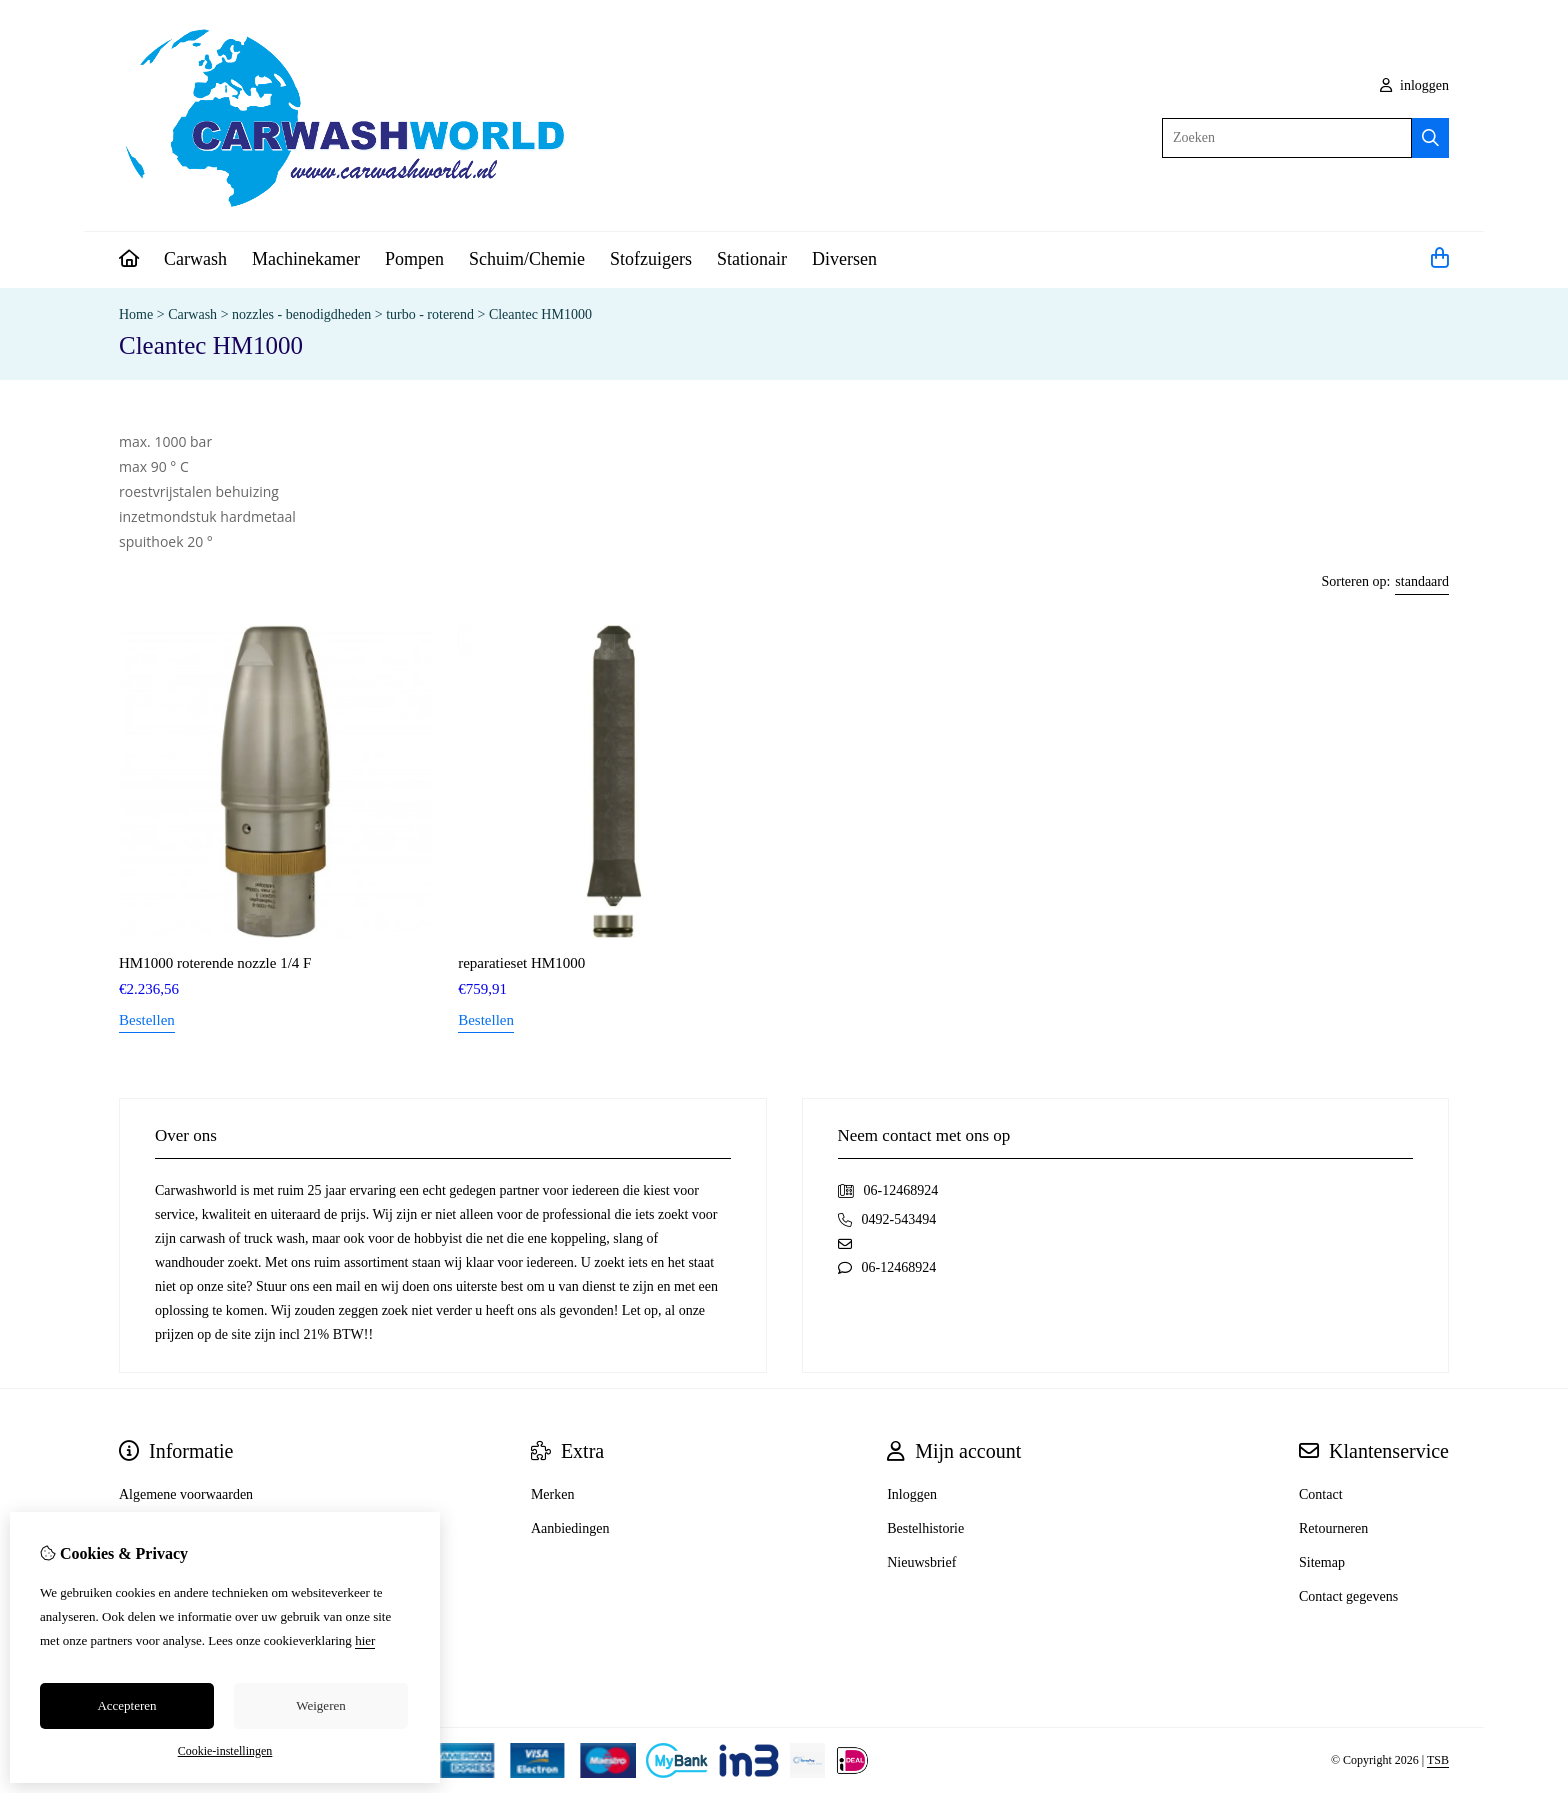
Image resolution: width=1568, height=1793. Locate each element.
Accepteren (126, 1705)
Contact (1321, 1494)
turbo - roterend (430, 314)
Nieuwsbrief (921, 1562)
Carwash (195, 259)
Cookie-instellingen (225, 1751)
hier (365, 1640)
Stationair (752, 259)
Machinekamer (306, 259)
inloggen (1415, 85)
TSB (1438, 1760)
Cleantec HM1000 (540, 314)
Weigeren (320, 1705)
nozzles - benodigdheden (303, 314)
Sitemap (1322, 1562)
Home (136, 314)
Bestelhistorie (925, 1528)
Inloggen (912, 1494)
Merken (553, 1494)
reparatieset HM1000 (521, 963)
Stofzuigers (651, 259)
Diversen (844, 259)
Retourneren (1333, 1528)
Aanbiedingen (570, 1528)
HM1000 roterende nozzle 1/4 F (215, 963)
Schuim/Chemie (527, 259)
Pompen (414, 259)
